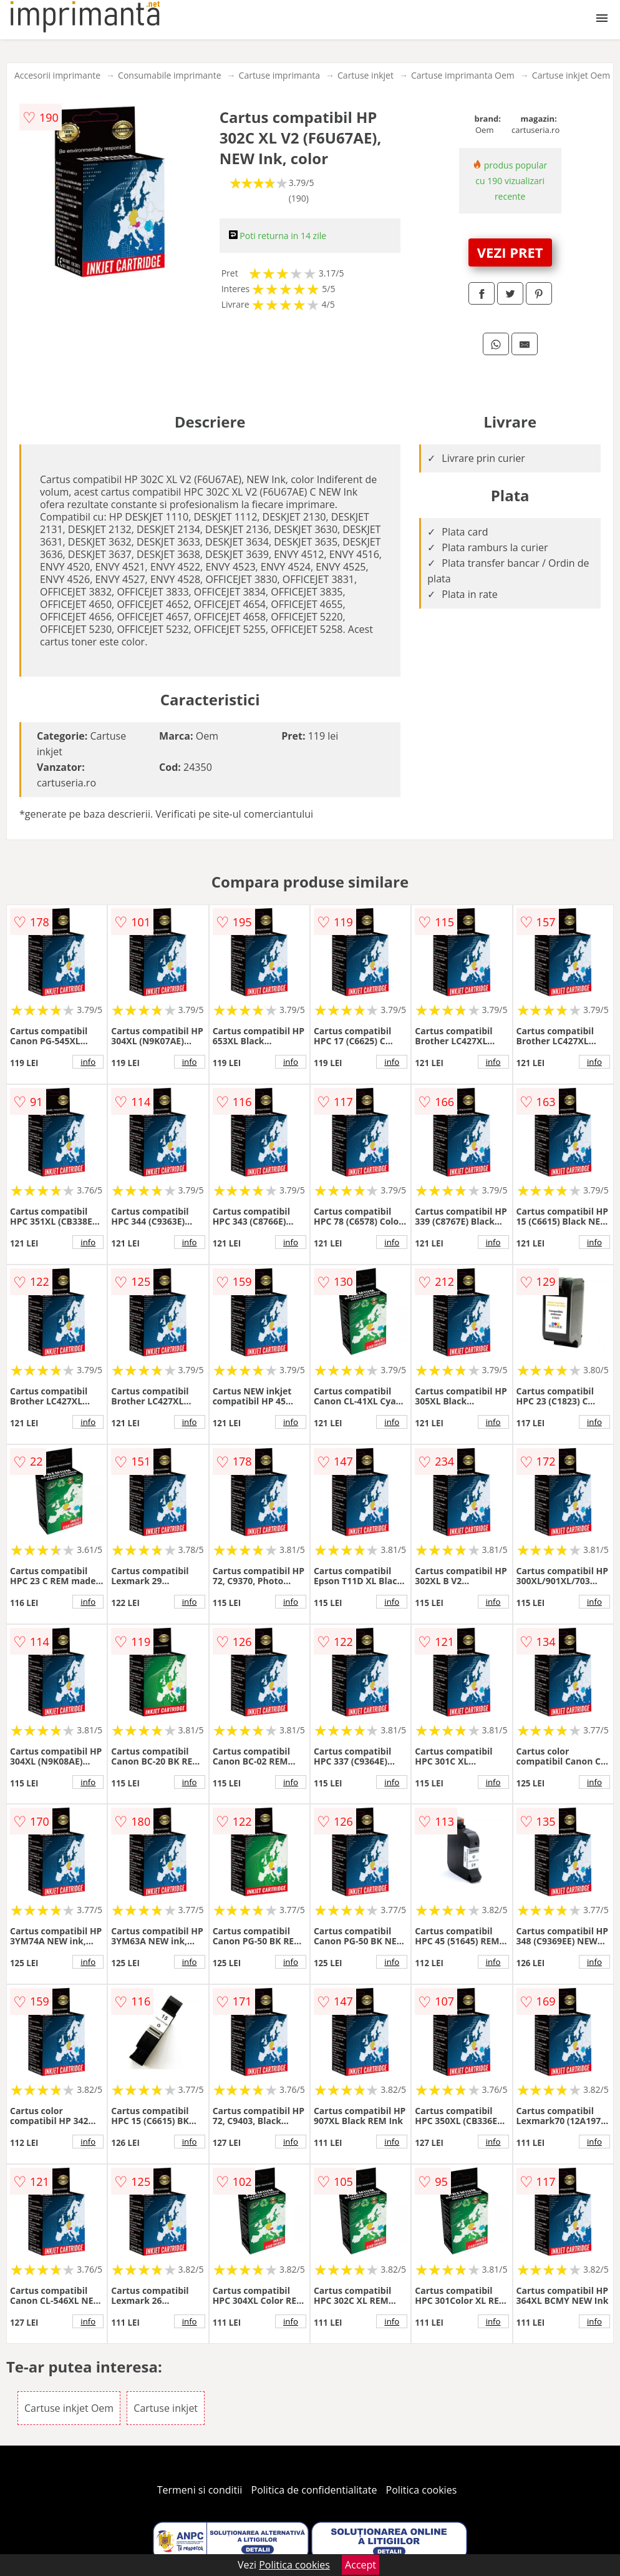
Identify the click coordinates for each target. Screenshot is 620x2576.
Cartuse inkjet (365, 75)
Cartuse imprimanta (279, 75)
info (87, 1061)
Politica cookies (421, 2490)
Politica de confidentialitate (314, 2490)
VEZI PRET (510, 252)
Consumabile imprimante (169, 75)
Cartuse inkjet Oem (571, 75)
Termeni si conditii (200, 2490)
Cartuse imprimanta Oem (463, 75)
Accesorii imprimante (57, 75)
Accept (360, 2565)
